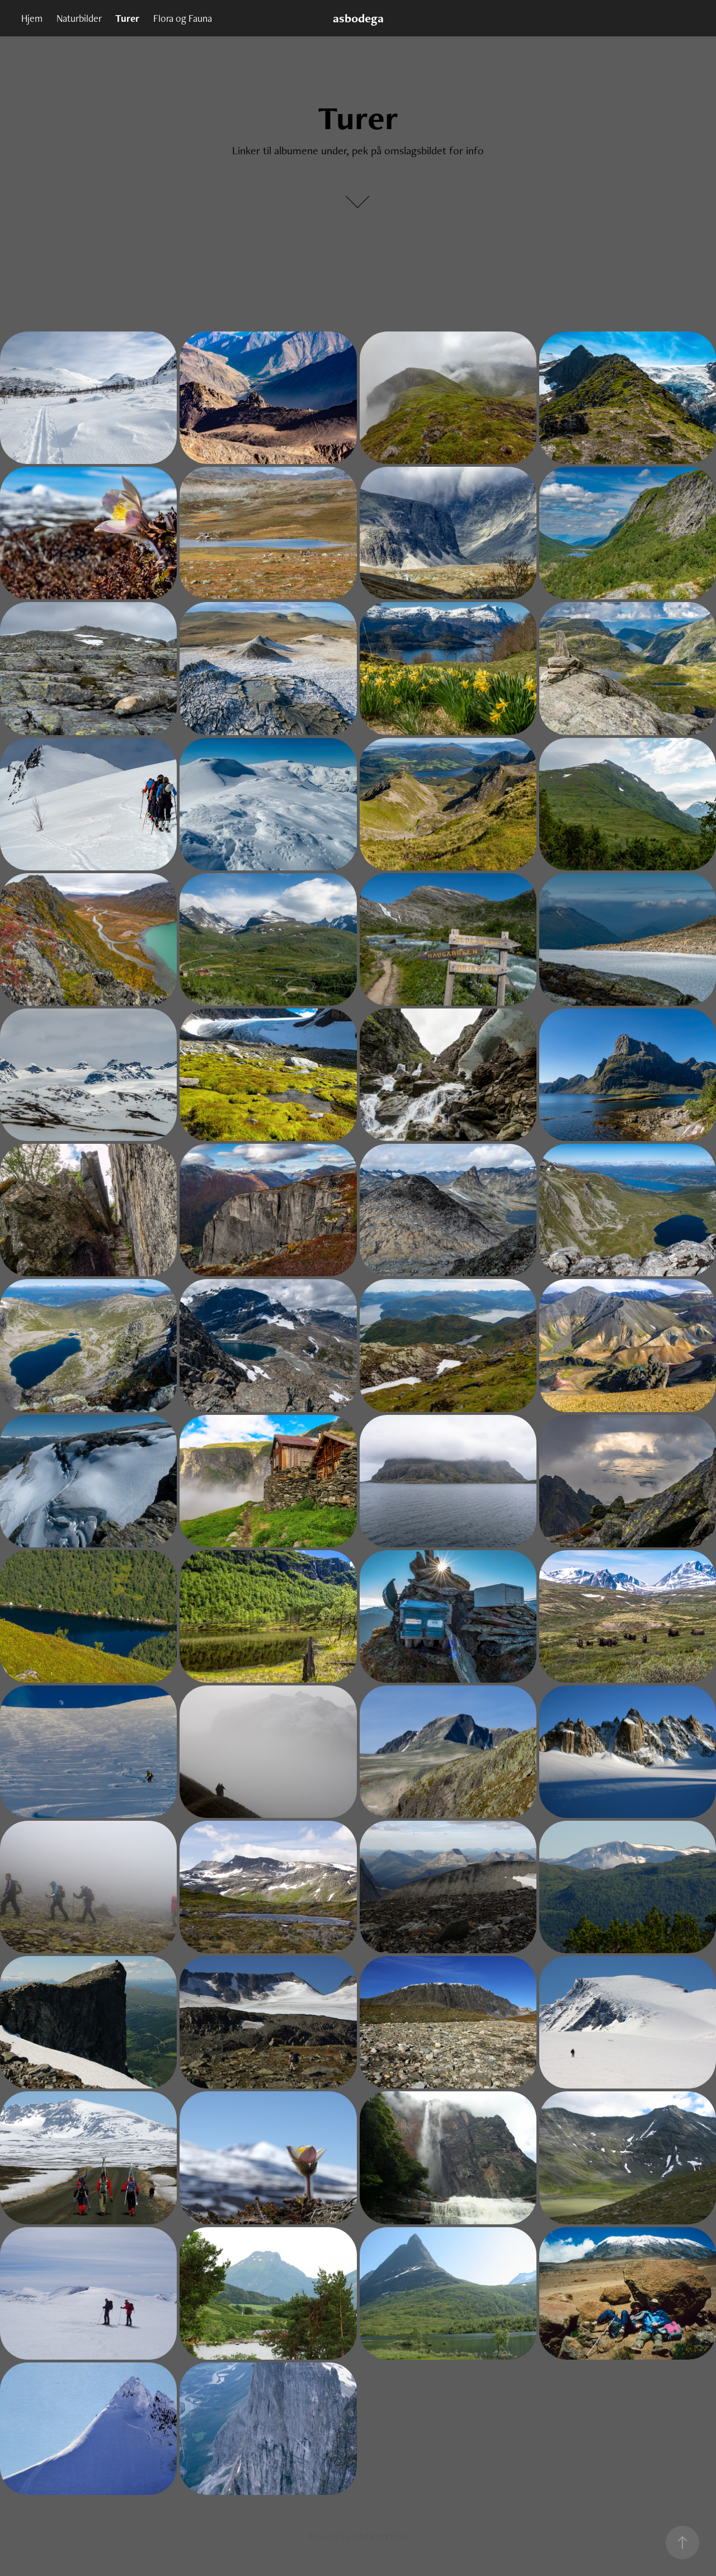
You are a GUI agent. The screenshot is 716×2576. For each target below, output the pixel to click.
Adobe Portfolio (380, 2536)
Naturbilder (79, 18)
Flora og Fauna (182, 18)
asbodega (358, 18)
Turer (127, 18)
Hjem (32, 18)
